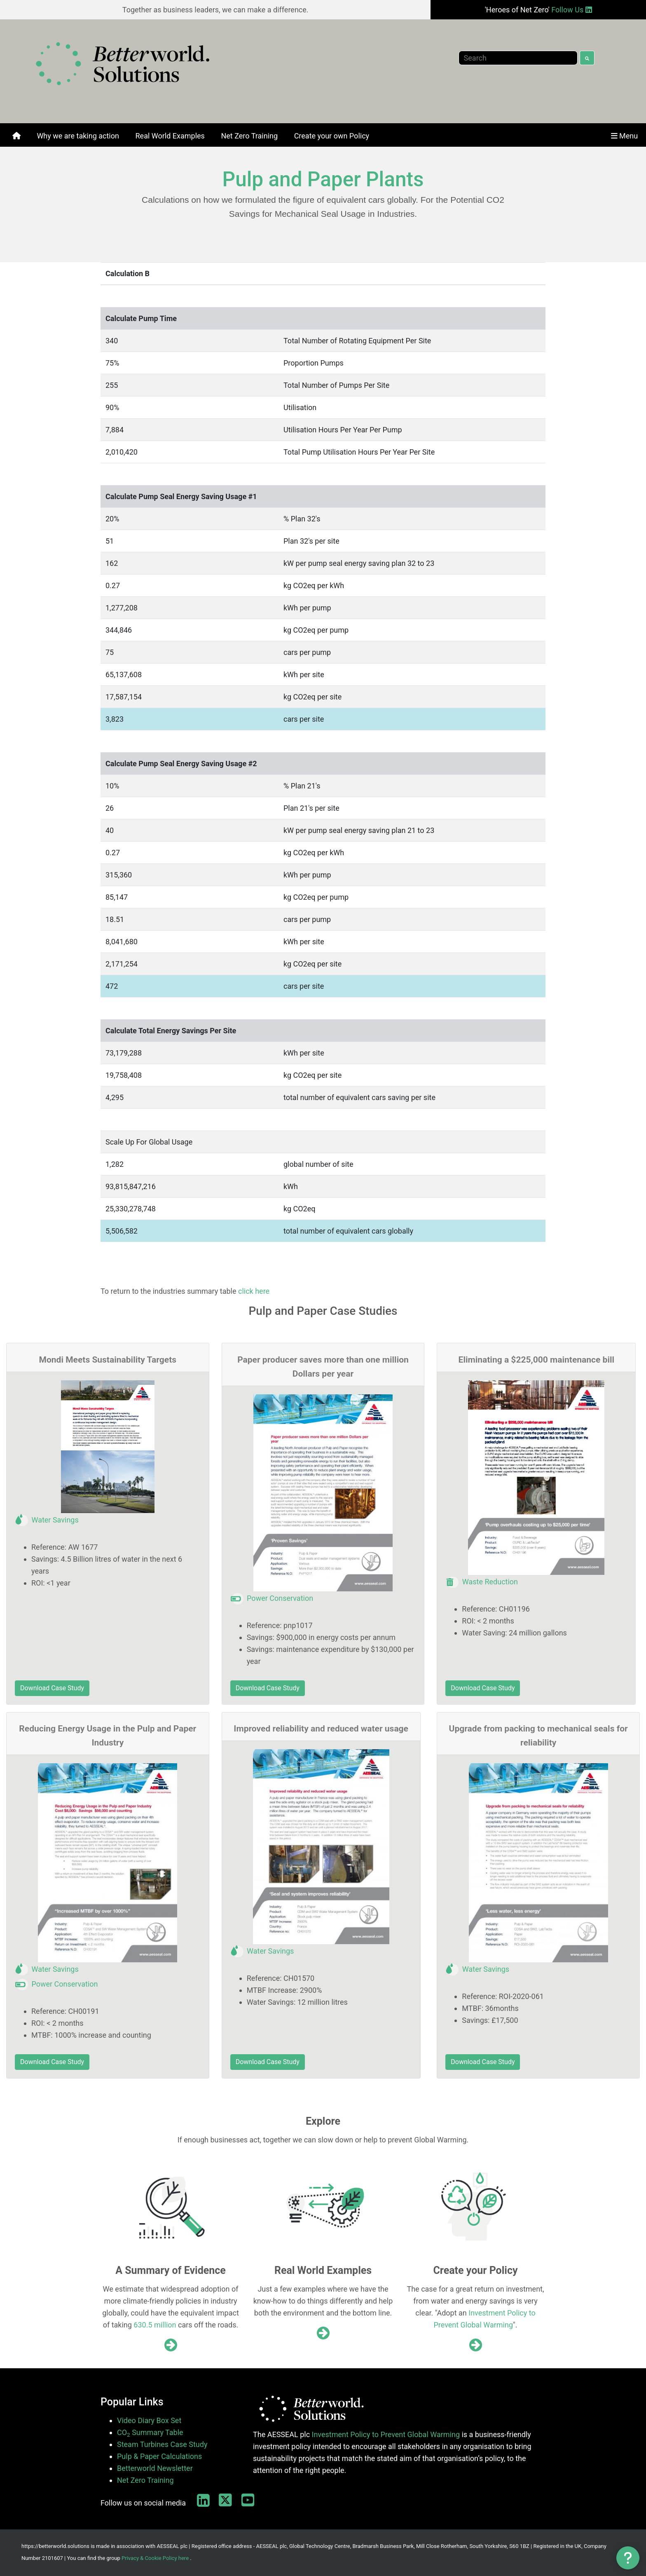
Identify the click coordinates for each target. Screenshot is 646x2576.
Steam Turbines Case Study (162, 2444)
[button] (627, 2557)
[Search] (518, 58)
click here (253, 1291)
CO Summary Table (150, 2432)
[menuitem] (16, 136)
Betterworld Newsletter (155, 2468)
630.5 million (154, 2324)
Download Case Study (52, 1688)
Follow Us (571, 9)
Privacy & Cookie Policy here (155, 2558)
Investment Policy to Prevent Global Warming (386, 2434)
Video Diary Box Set (149, 2420)
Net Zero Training (145, 2480)
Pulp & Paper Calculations (159, 2456)
